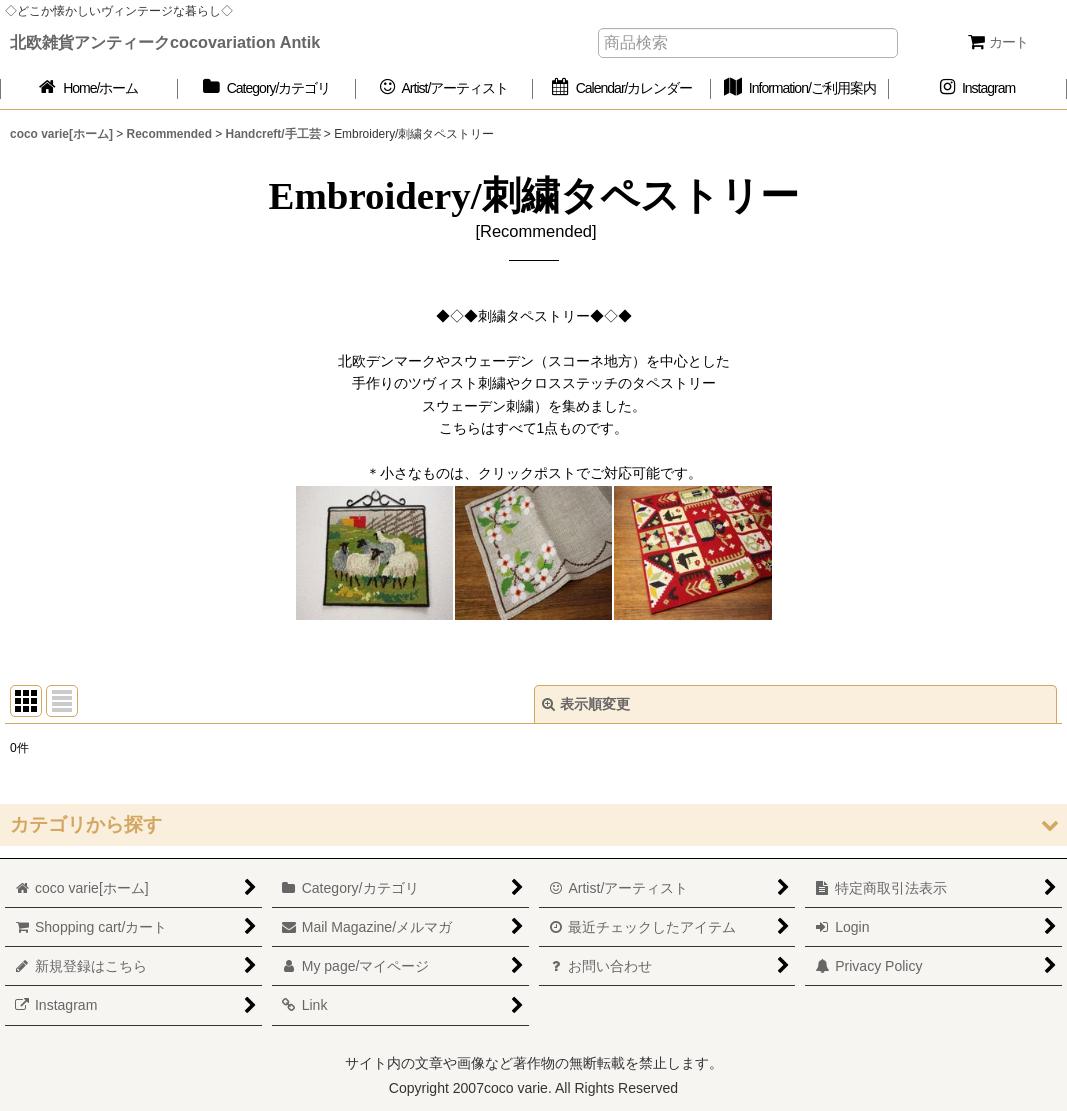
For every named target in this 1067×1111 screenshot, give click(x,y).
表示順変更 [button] (586, 704)
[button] (533, 824)
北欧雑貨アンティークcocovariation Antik (165, 42)
